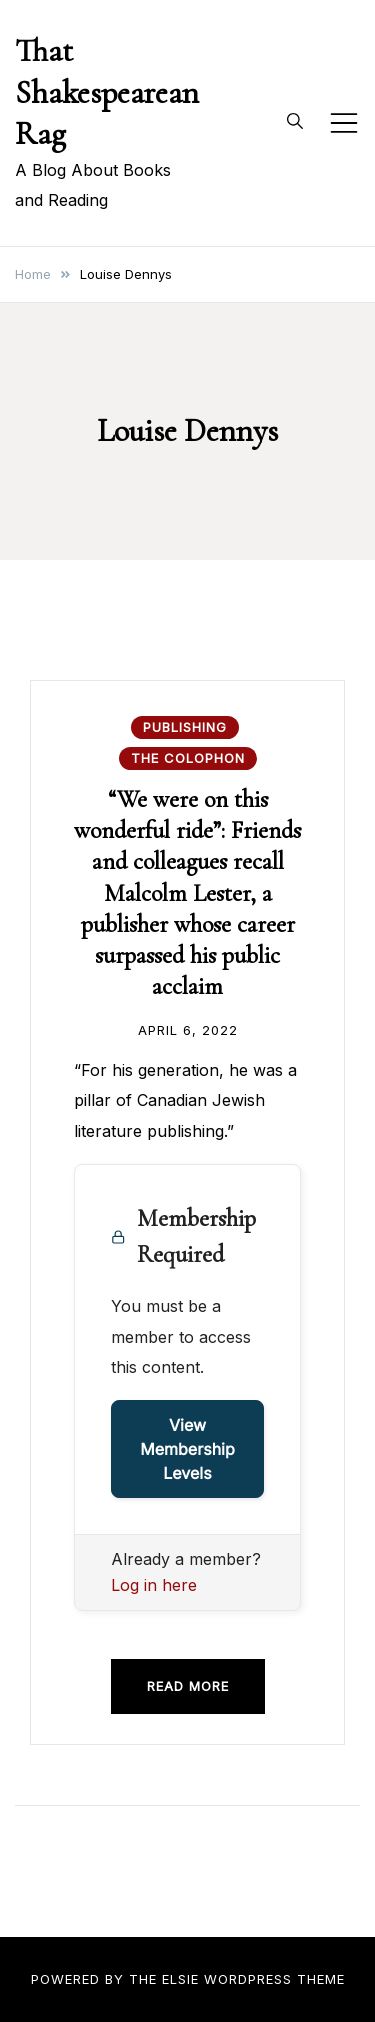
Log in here (154, 1585)
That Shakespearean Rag (107, 92)
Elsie (180, 1979)
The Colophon (188, 758)
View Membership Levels (187, 1449)
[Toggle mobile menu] (344, 123)
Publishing (185, 727)
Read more (188, 1686)
